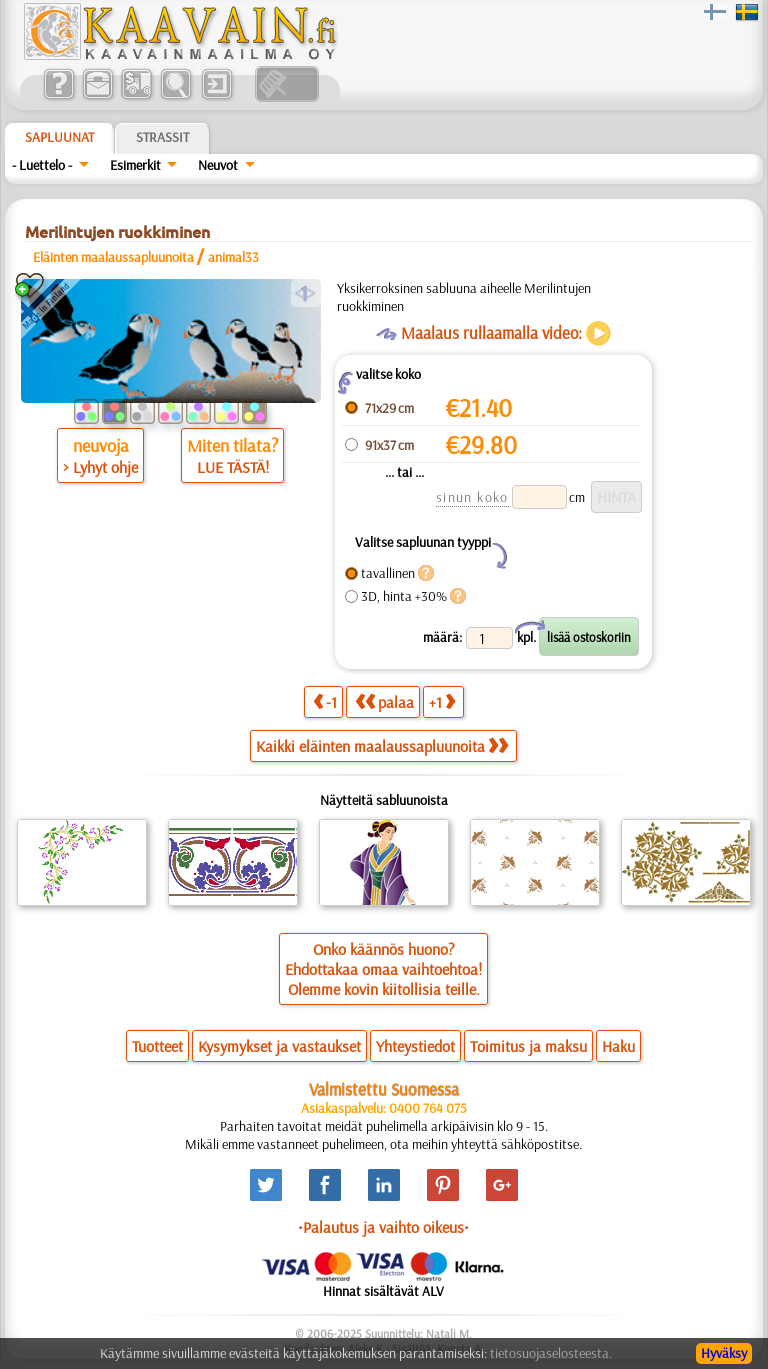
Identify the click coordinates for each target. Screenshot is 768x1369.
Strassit (162, 137)
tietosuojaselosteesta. (551, 1353)
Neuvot (218, 165)
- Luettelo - (42, 165)
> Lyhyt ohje (100, 467)
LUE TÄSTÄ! (233, 467)
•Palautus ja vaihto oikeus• (383, 1227)
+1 (442, 701)
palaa (384, 701)
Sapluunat (59, 137)
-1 (325, 701)
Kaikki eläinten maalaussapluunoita (382, 746)
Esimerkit (135, 165)
